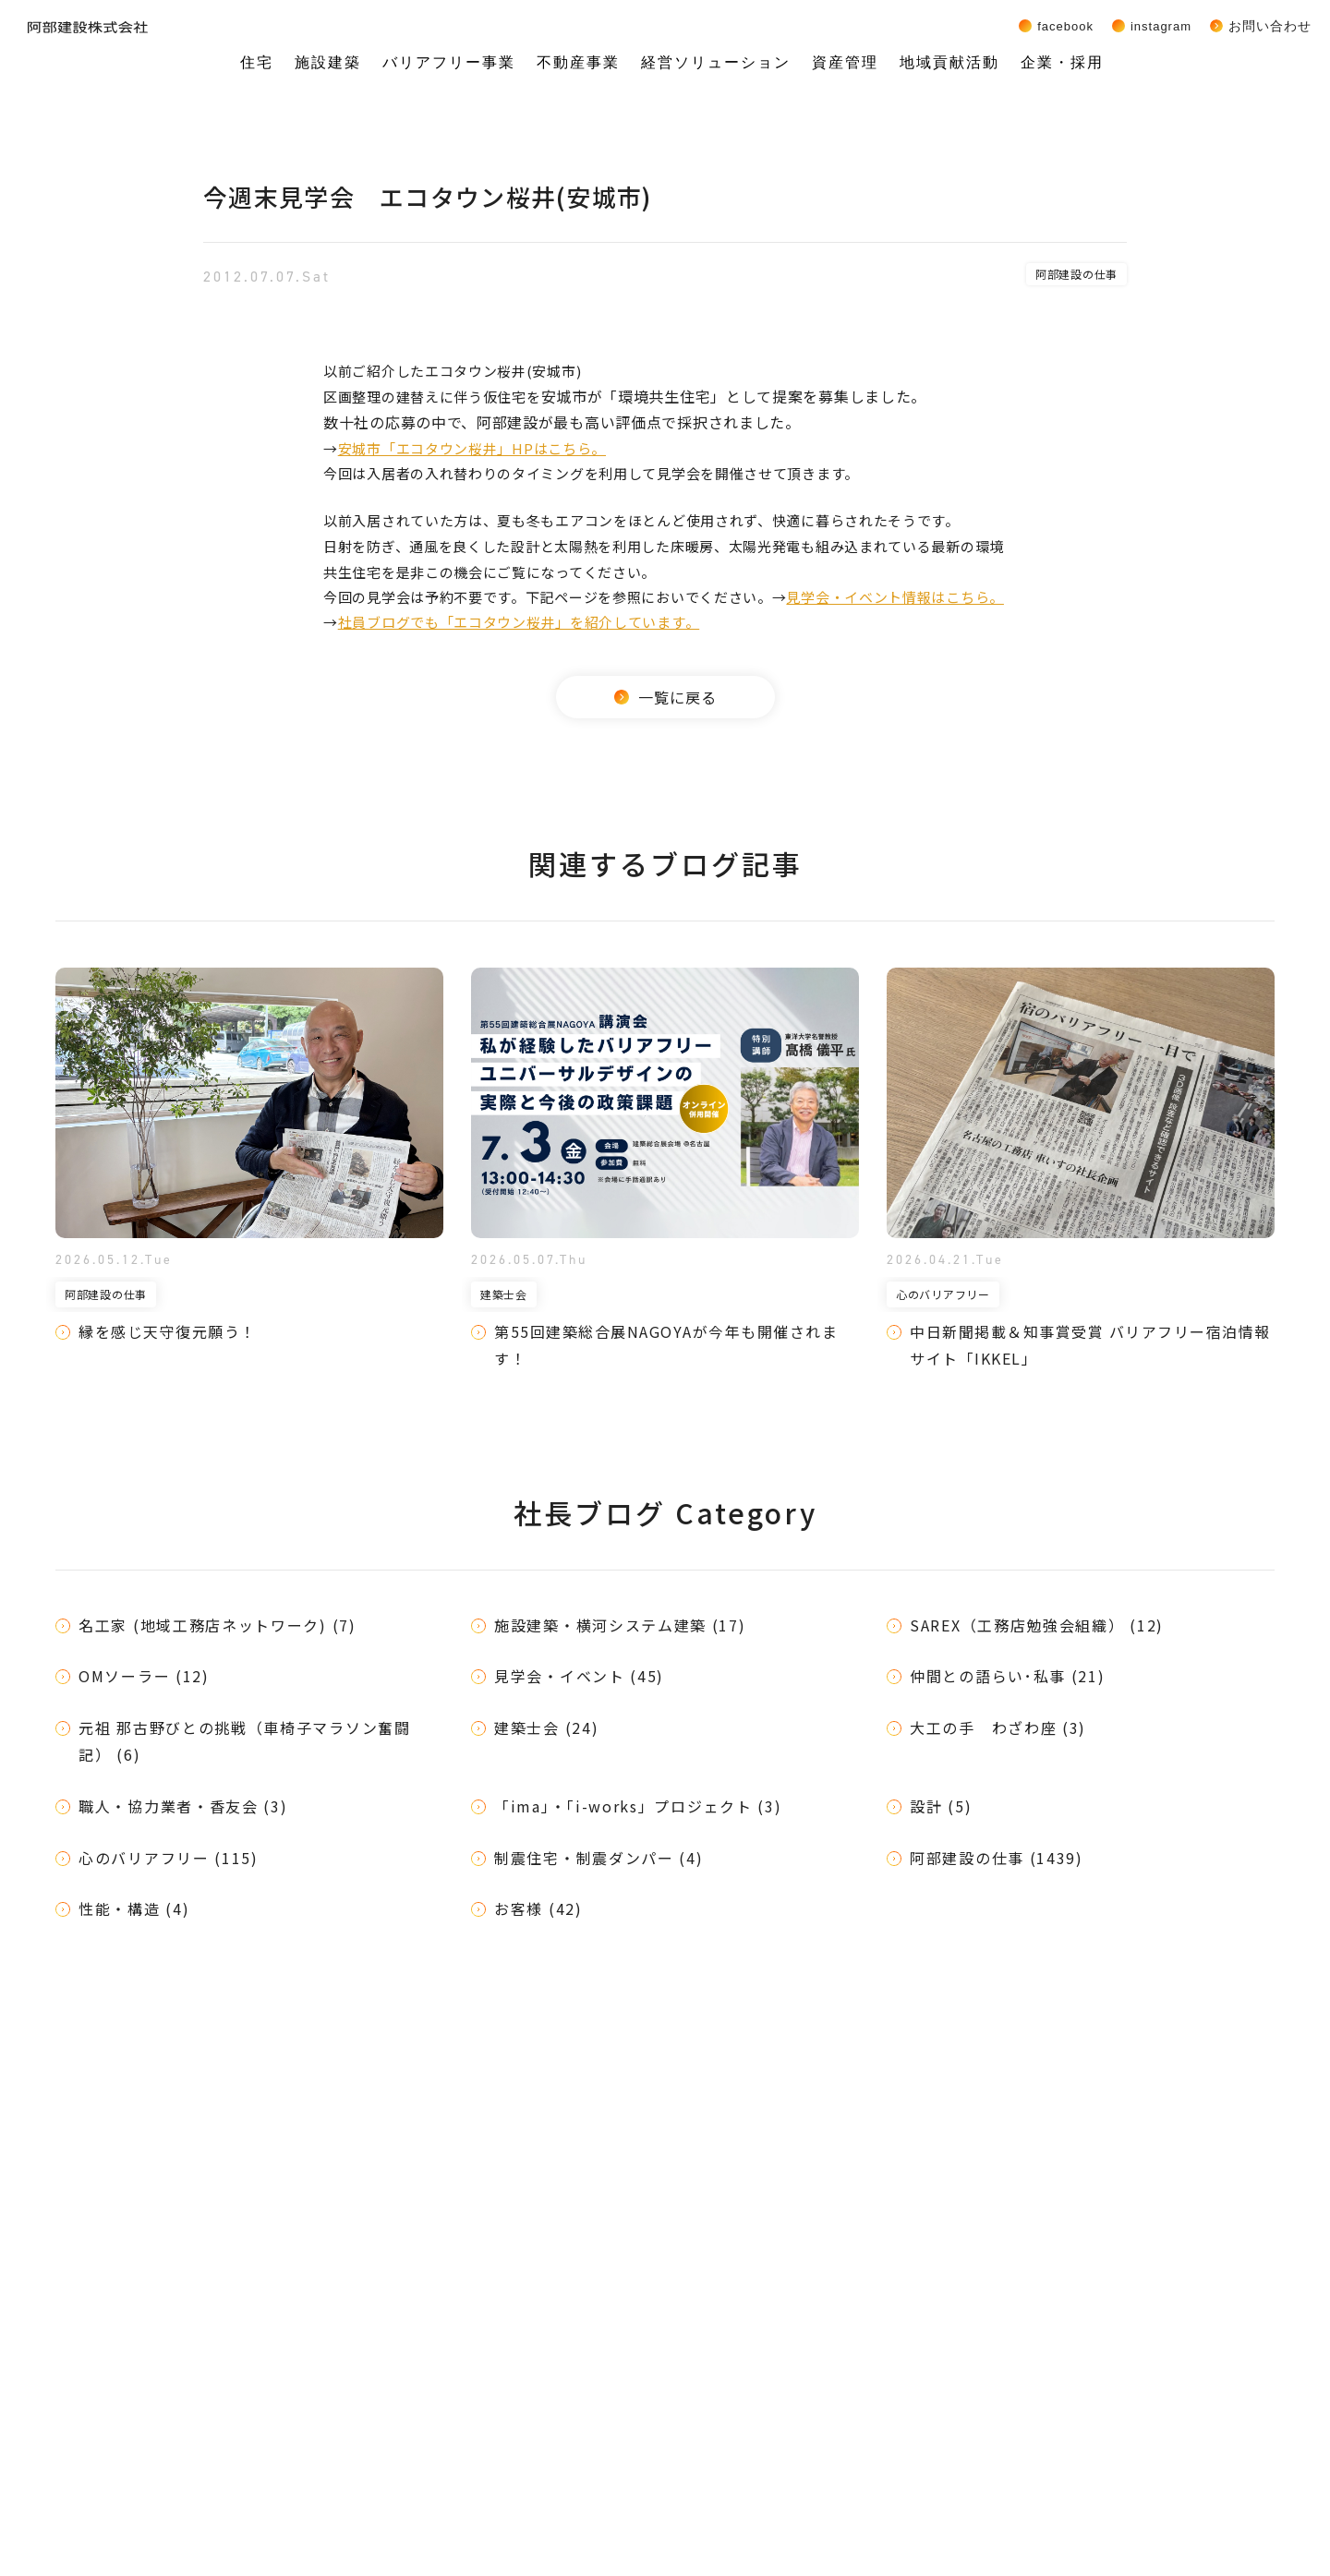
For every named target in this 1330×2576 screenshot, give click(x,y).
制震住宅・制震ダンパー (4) (599, 1858)
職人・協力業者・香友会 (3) (183, 1806)
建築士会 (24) (546, 1727)
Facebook (1065, 25)
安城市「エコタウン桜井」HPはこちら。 (472, 448)
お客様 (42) (538, 1908)
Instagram (1160, 25)
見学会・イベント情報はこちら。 (895, 597)
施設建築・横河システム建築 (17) (620, 1625)
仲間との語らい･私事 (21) (1008, 1676)
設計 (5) (941, 1806)
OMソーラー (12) (144, 1676)
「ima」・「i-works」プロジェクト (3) (638, 1806)
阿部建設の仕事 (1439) (996, 1858)
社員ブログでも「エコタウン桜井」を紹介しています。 (519, 622)
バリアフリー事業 (448, 62)
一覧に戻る (665, 697)
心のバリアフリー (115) (169, 1858)
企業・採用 (1062, 62)
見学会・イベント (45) (579, 1676)
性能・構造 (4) (134, 1908)
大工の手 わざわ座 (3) (998, 1727)
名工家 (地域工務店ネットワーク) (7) (218, 1625)
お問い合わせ (1270, 25)
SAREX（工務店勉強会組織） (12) (1037, 1625)
